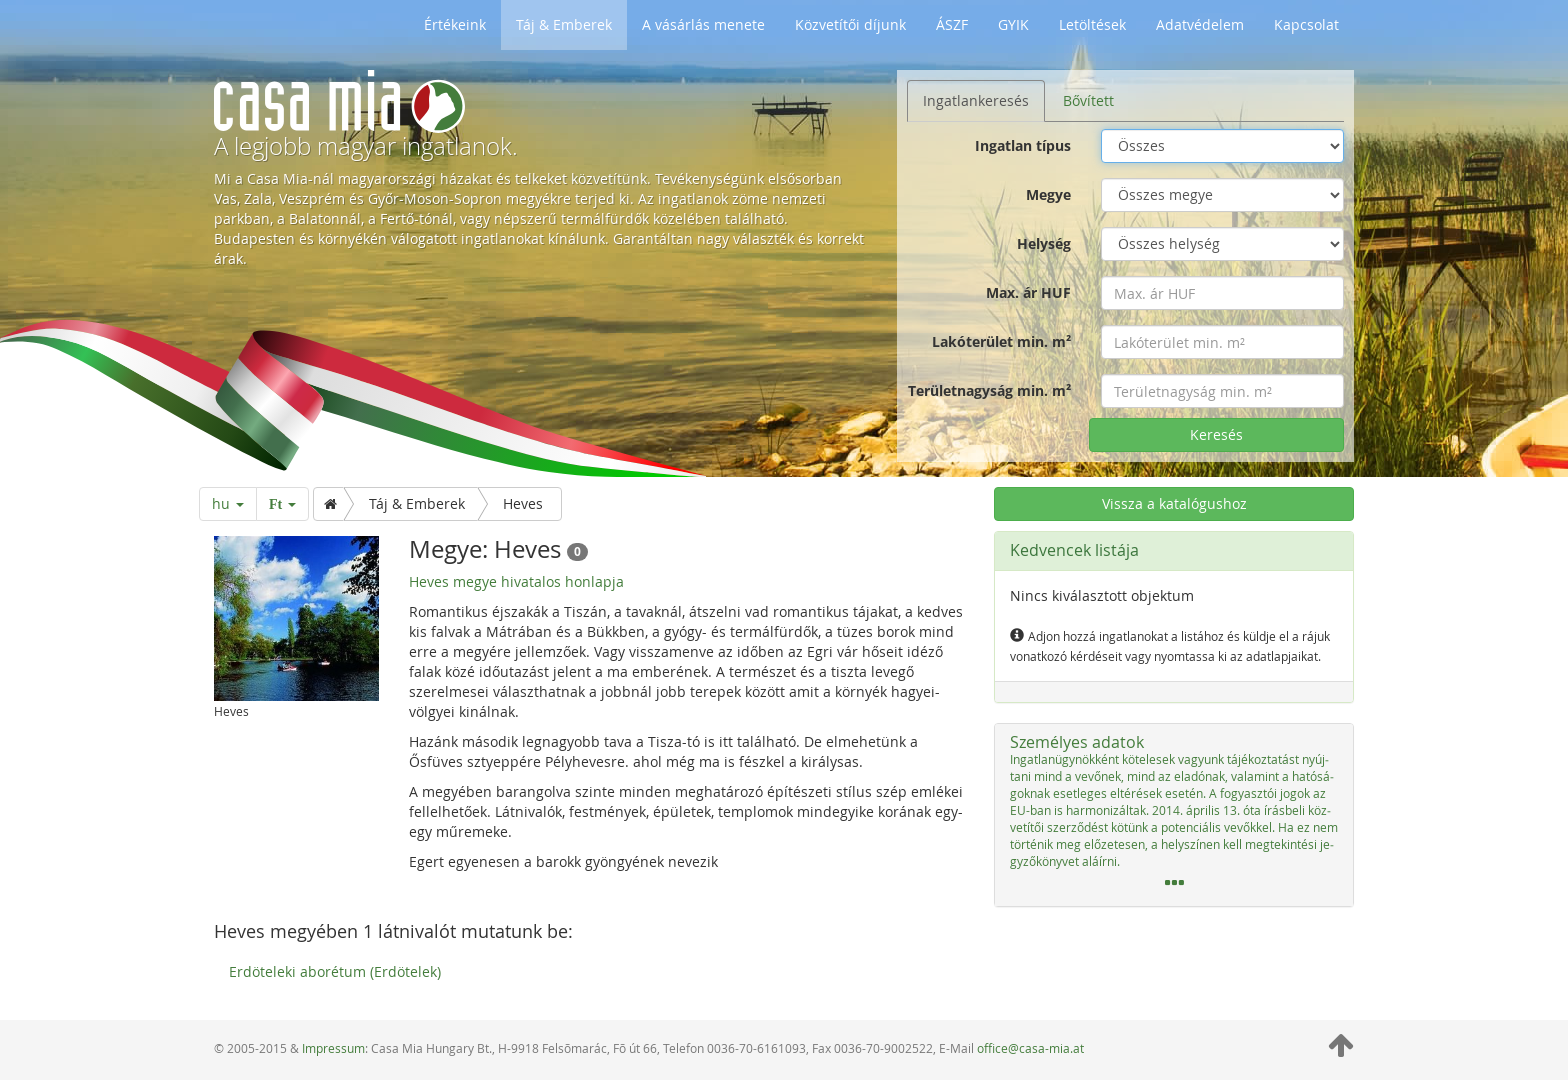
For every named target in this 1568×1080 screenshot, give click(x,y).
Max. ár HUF (1028, 292)
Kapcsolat (1306, 24)
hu (228, 503)
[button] (1174, 815)
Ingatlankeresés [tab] (976, 100)
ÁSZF (952, 24)
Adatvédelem (1200, 24)
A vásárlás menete (703, 24)
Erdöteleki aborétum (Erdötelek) (335, 971)
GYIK (1013, 24)
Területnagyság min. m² (989, 390)
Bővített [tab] (1088, 100)
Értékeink (455, 24)
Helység (1044, 243)
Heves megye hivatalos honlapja (516, 581)
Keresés (1216, 434)
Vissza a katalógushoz (1174, 503)
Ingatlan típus (1023, 145)
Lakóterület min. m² (1001, 341)
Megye (1048, 194)
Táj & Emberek (564, 24)
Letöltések (1092, 24)
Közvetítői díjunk (850, 24)
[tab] (1174, 815)
